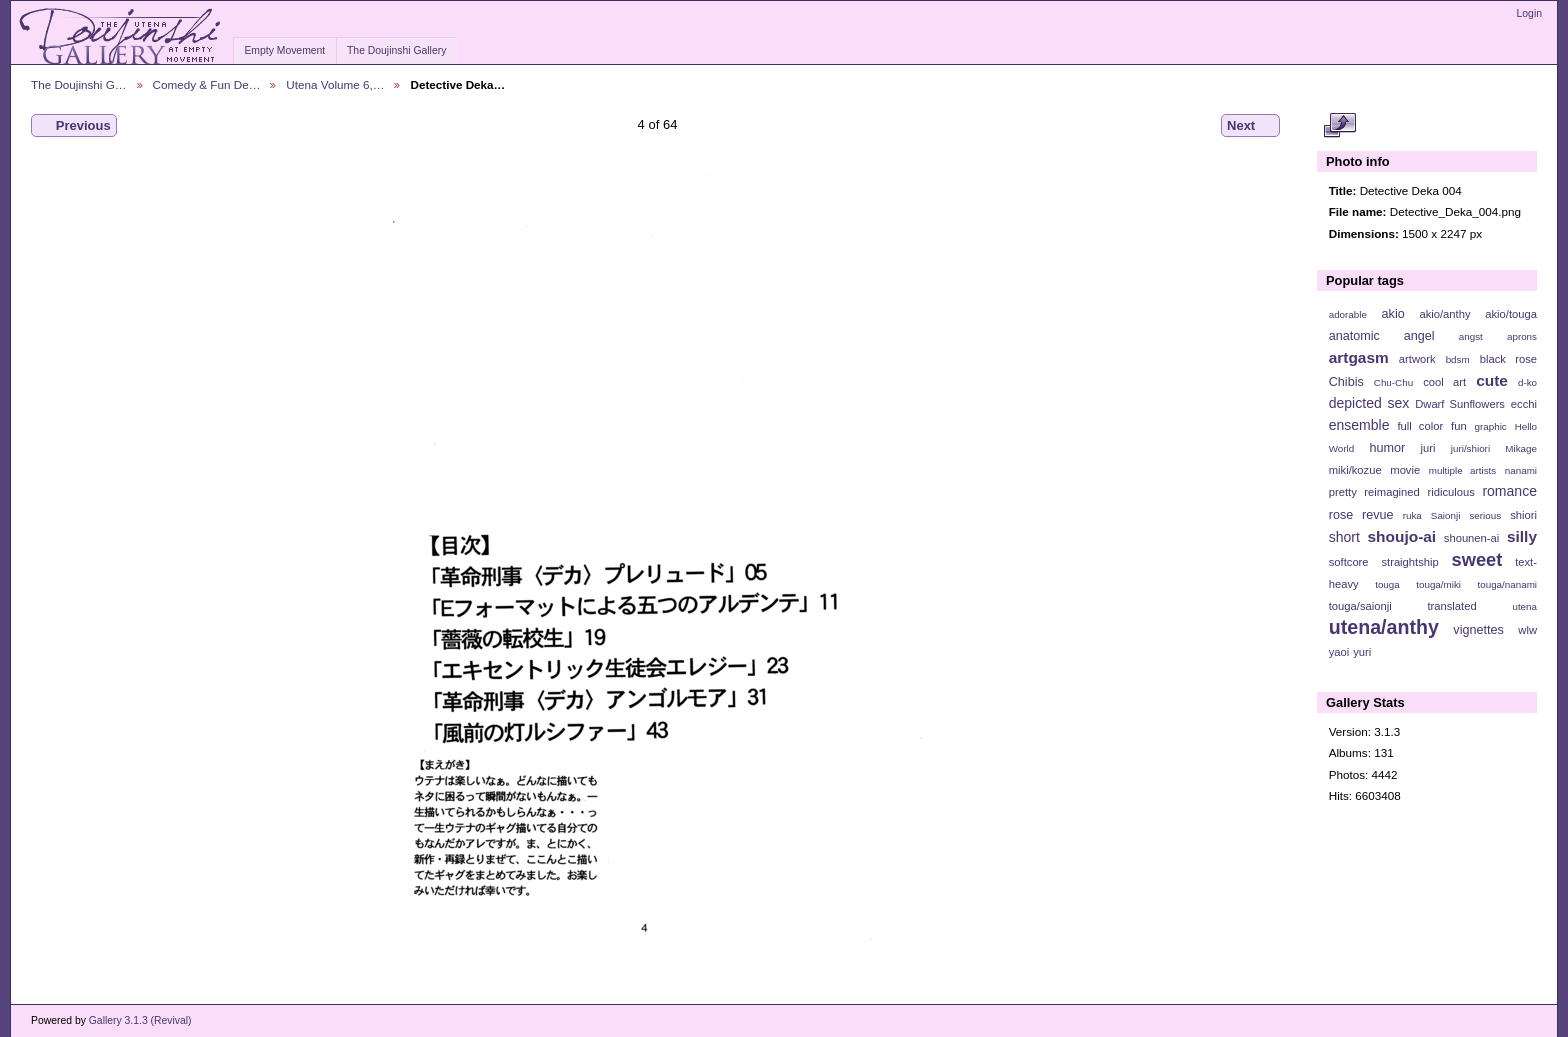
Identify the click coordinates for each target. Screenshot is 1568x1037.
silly (1522, 536)
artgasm (1359, 357)
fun (1459, 426)
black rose (1508, 359)
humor (1387, 448)
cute (1492, 380)
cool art (1444, 382)
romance (1509, 491)
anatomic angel (1382, 336)
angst (1471, 336)
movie (1405, 470)
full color (1420, 426)
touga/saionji (1360, 606)
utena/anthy (1384, 627)
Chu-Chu (1393, 382)
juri (1428, 448)
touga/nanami (1507, 584)
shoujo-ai (1402, 536)
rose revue (1361, 515)
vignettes (1478, 630)
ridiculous (1450, 492)
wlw (1527, 630)
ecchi (1524, 404)
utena (1524, 606)
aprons (1522, 336)
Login (1529, 13)
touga (1387, 584)
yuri (1362, 652)
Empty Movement (284, 50)
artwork (1417, 359)
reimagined (1392, 492)
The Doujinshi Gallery (396, 50)
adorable (1348, 314)
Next (1250, 126)
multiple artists (1462, 470)
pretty (1343, 492)
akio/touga (1511, 314)
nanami (1521, 470)
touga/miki (1438, 584)
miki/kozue (1355, 470)
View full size (1339, 126)
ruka (1412, 515)
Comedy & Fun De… (207, 84)
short (1344, 537)
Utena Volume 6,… (335, 84)
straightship (1409, 562)
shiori (1523, 515)
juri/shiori (1470, 448)
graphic (1491, 426)
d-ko (1527, 382)
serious (1485, 515)
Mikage (1521, 448)
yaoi (1339, 652)
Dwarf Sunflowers (1460, 404)
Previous (74, 126)
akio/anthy (1444, 314)
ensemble (1359, 425)
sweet (1477, 559)
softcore (1349, 562)
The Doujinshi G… (79, 84)
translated (1451, 606)
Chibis (1346, 382)
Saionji (1445, 515)
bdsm (1458, 359)
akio (1393, 314)
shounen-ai (1472, 538)
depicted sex (1369, 403)
